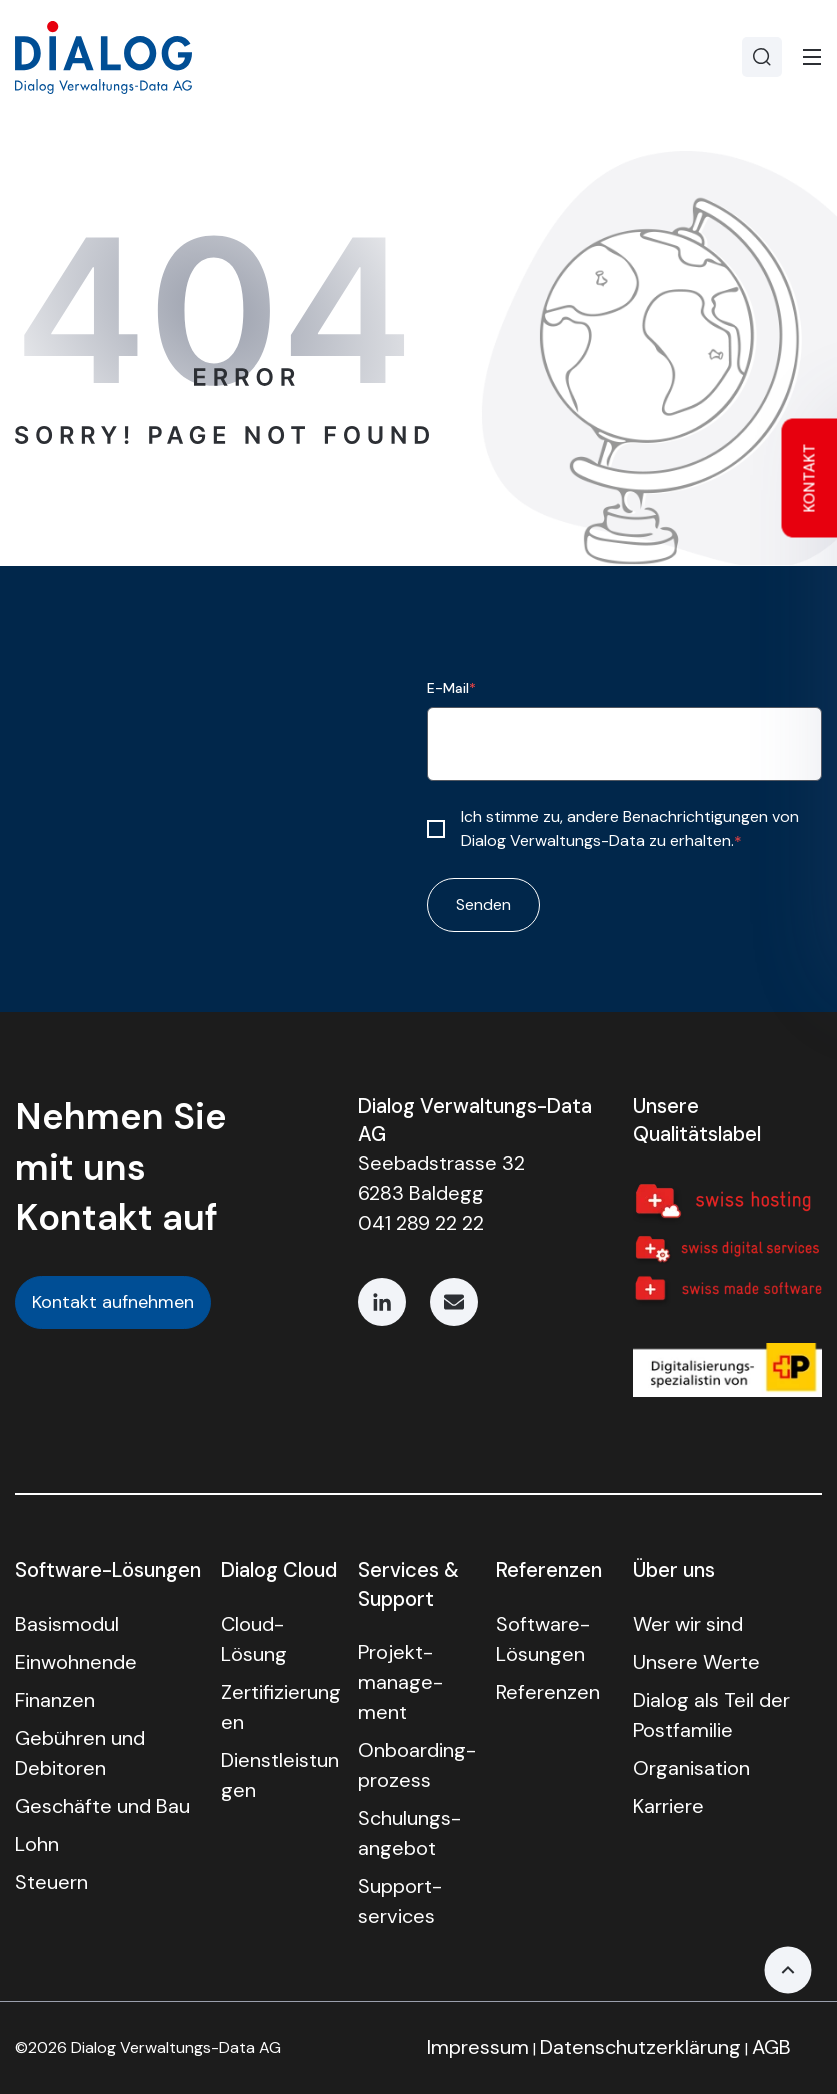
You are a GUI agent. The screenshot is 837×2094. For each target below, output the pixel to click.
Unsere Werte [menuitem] (696, 1662)
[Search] (762, 57)
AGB (771, 2047)
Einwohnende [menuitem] (76, 1662)
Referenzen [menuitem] (548, 1692)
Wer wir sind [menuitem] (688, 1624)
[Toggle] (812, 57)
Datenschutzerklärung (640, 2047)
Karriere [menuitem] (668, 1806)
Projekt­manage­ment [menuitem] (400, 1682)
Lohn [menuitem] (37, 1844)
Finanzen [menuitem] (55, 1700)
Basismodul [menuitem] (67, 1624)
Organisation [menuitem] (691, 1768)
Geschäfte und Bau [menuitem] (102, 1806)
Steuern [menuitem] (51, 1882)
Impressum (478, 2047)
